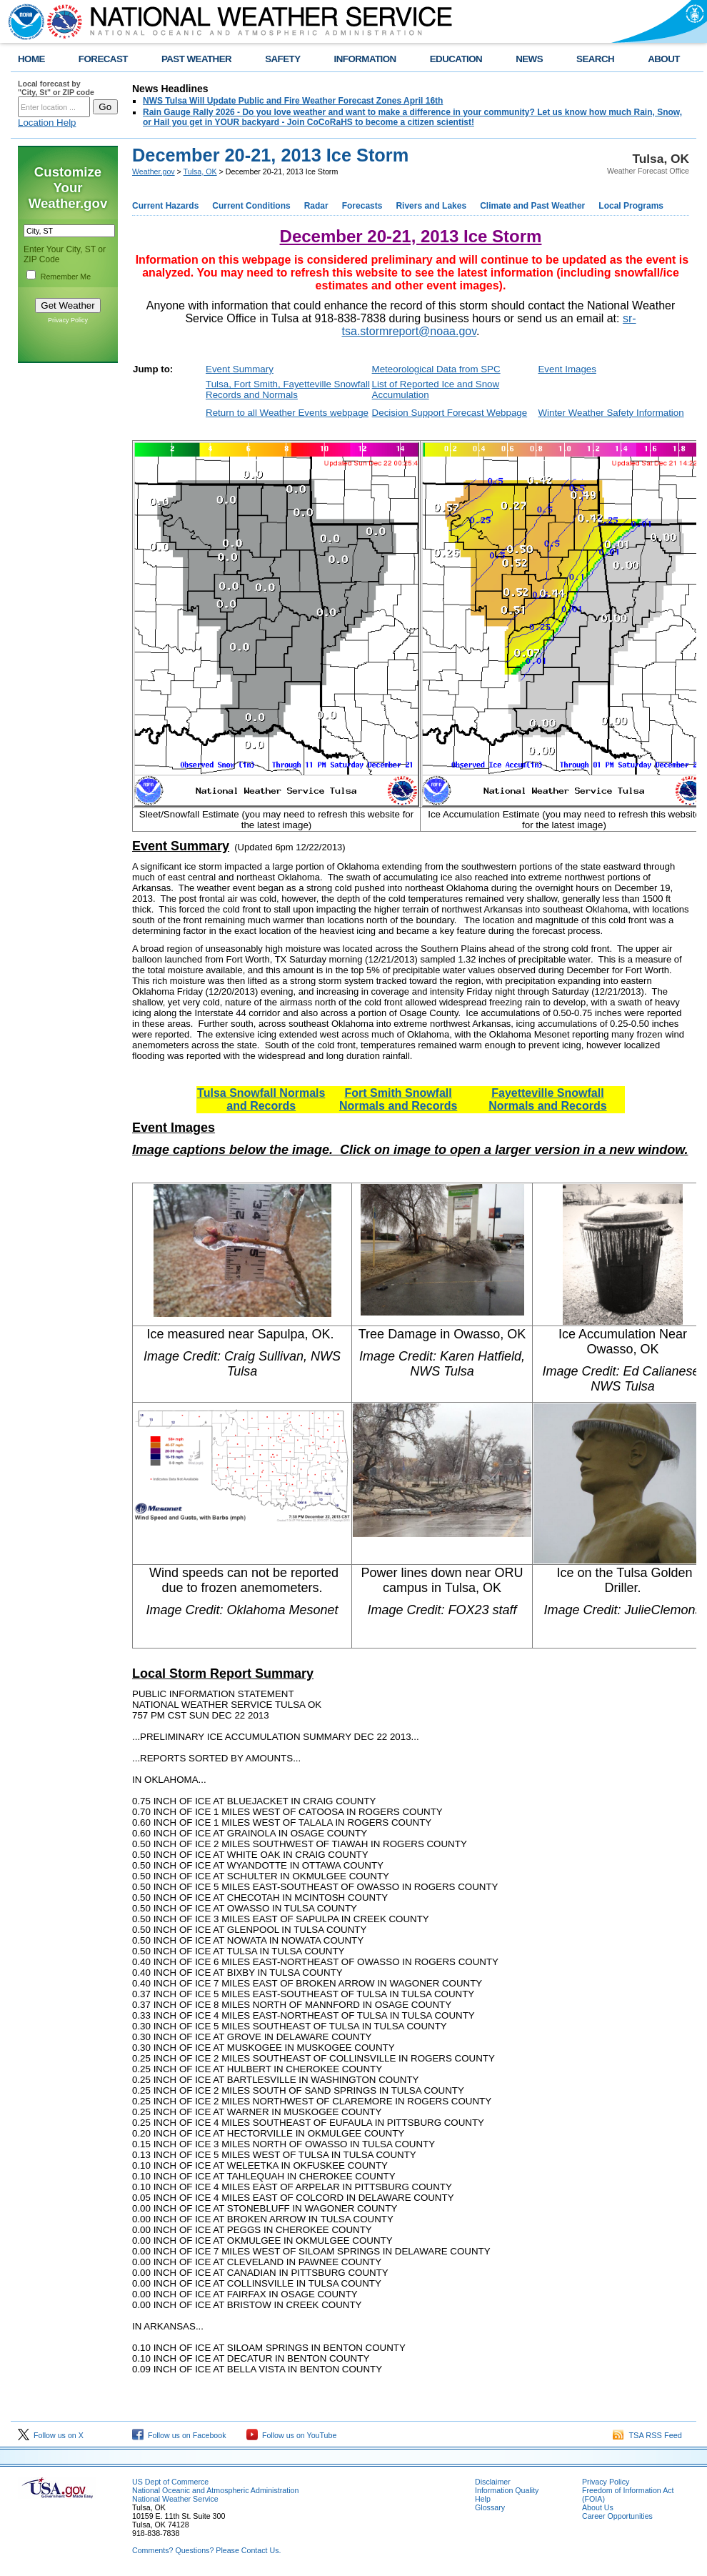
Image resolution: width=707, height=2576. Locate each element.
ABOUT (664, 59)
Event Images (567, 369)
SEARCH (595, 59)
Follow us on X (51, 2435)
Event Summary (240, 369)
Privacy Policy (68, 320)
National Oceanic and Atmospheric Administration (215, 2490)
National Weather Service (175, 2499)
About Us (597, 2507)
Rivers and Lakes (431, 206)
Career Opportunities (617, 2516)
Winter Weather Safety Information (610, 412)
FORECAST (103, 59)
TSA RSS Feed (647, 2435)
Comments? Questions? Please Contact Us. (206, 2550)
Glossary (490, 2507)
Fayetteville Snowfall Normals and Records (547, 1099)
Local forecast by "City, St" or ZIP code (56, 87)
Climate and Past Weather (532, 206)
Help (483, 2499)
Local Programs (630, 206)
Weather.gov (153, 171)
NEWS (529, 59)
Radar (316, 206)
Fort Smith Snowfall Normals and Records (398, 1099)
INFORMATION (365, 59)
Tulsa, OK (200, 171)
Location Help (47, 122)
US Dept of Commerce (170, 2481)
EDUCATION (456, 59)
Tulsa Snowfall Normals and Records (261, 1099)
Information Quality (506, 2490)
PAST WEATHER (196, 59)
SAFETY (282, 59)
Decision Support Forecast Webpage (450, 412)
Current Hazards (165, 206)
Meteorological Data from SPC (436, 369)
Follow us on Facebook (179, 2435)
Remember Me (66, 276)
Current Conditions (251, 206)
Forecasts (362, 206)
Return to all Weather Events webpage (287, 412)
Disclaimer (493, 2481)
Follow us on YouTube (291, 2435)
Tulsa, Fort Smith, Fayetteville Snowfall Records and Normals (288, 389)
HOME (31, 59)
